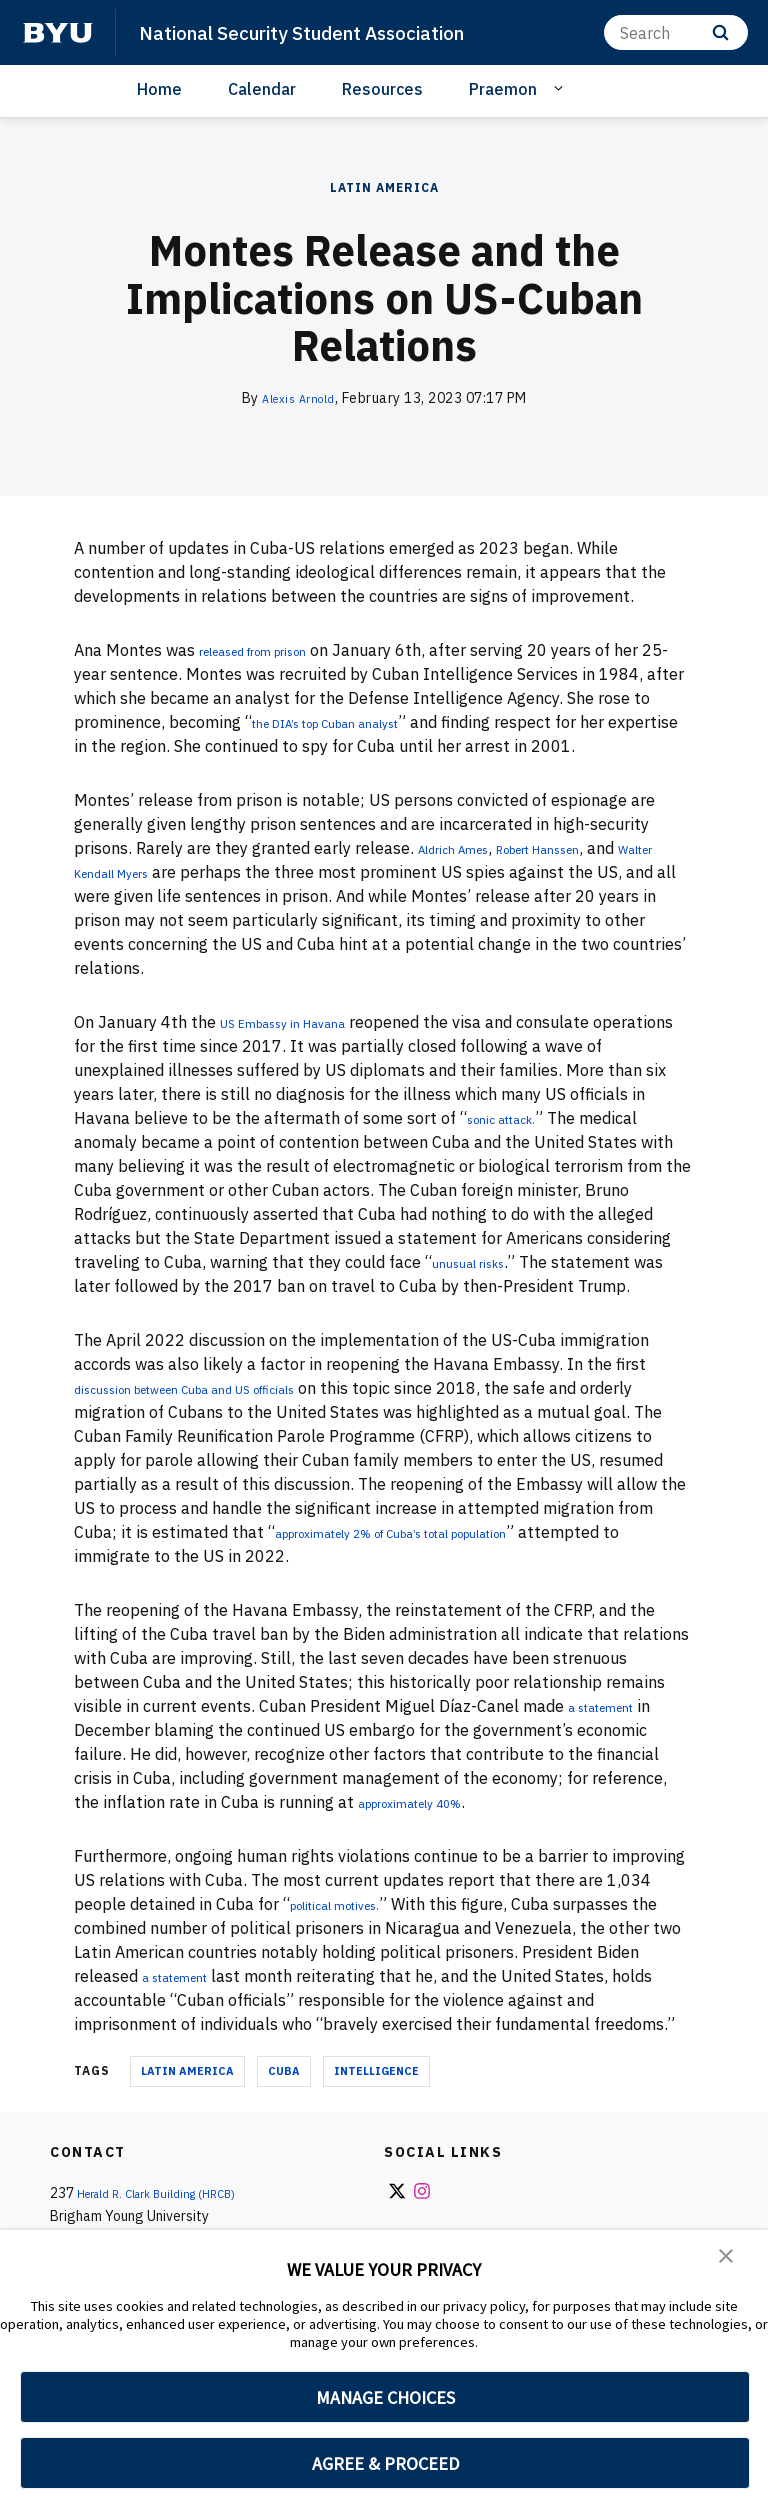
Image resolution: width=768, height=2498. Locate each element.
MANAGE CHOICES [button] (385, 2397)
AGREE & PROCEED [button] (385, 2463)
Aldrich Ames (466, 848)
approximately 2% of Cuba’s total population (442, 1532)
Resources (382, 89)
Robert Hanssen (581, 848)
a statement (614, 1706)
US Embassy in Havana (304, 1022)
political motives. (353, 1904)
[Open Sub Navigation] (561, 88)
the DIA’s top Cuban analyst (355, 722)
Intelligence (376, 2071)
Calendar (262, 89)
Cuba (284, 2071)
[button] (728, 2259)
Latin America (384, 187)
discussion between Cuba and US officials (226, 1388)
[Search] (676, 32)
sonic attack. (514, 1118)
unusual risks (480, 1262)
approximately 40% (431, 1802)
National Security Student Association (324, 32)
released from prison (275, 650)
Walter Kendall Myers (153, 872)
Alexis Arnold (298, 398)
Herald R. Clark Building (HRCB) (173, 2193)
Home (159, 89)
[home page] (58, 33)
